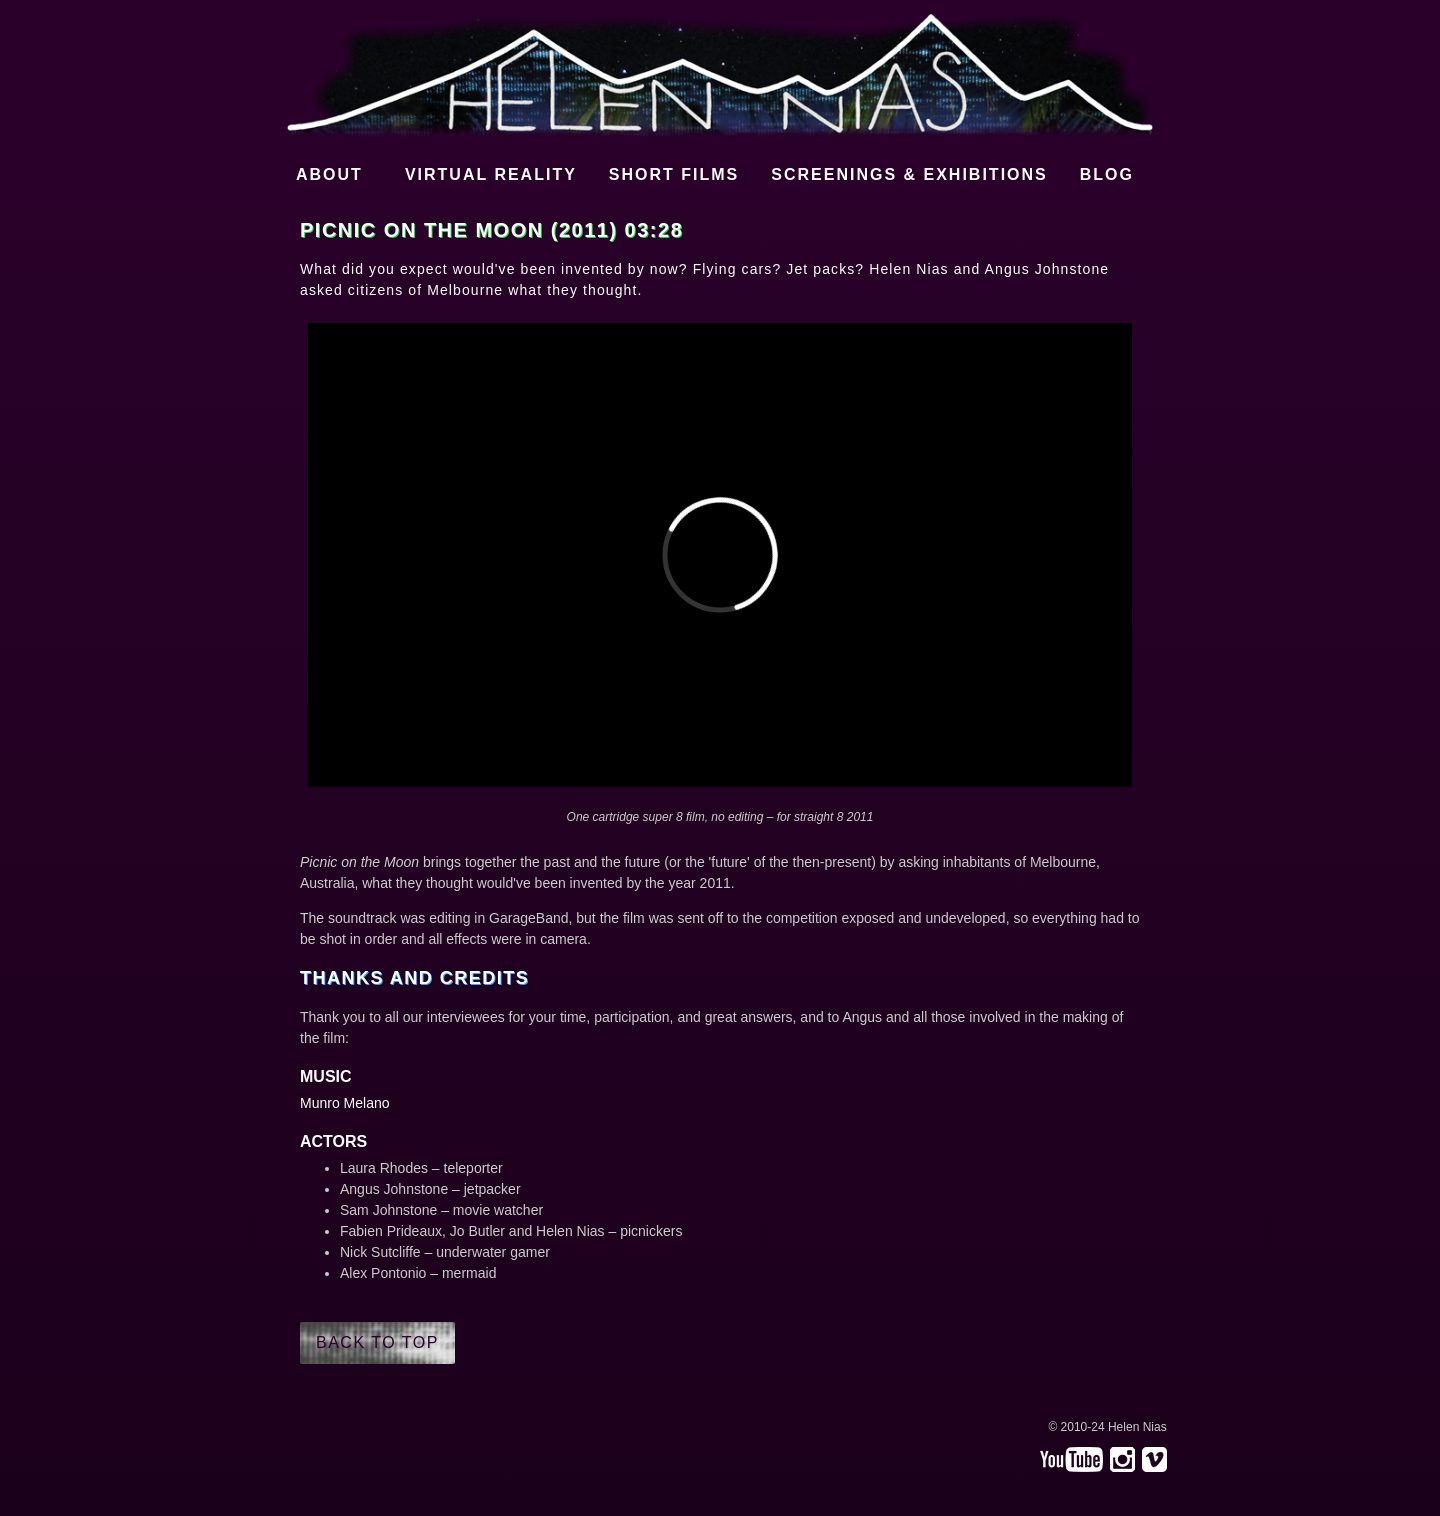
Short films (674, 174)
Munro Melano (345, 1103)
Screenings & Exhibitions (909, 174)
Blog (1107, 174)
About (329, 174)
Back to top (377, 1342)
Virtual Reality (491, 174)
